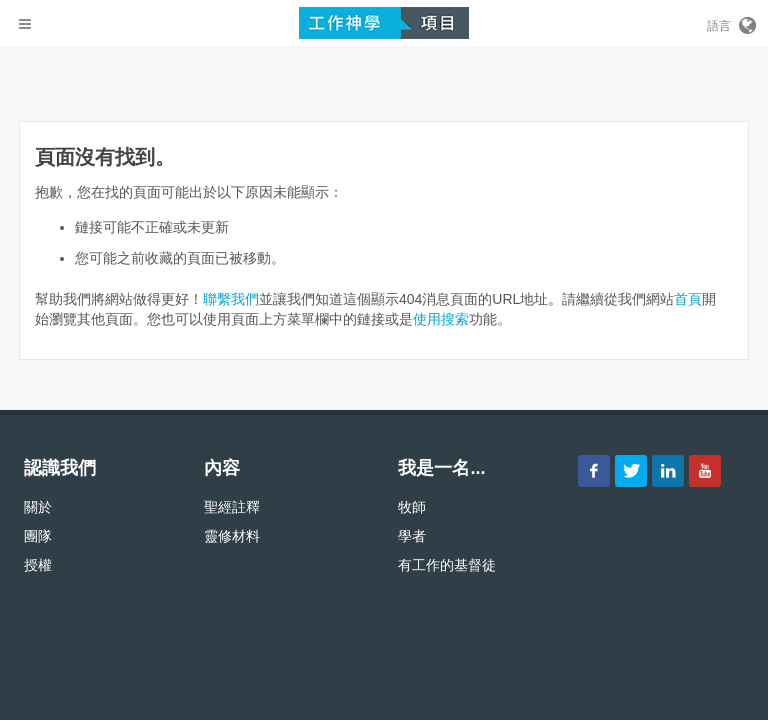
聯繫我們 (231, 299)
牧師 (412, 507)
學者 (412, 536)
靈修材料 (232, 536)
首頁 (688, 299)
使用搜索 (441, 319)
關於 (38, 507)
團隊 (38, 536)
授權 (38, 565)
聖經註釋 (232, 507)
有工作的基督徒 (447, 565)
